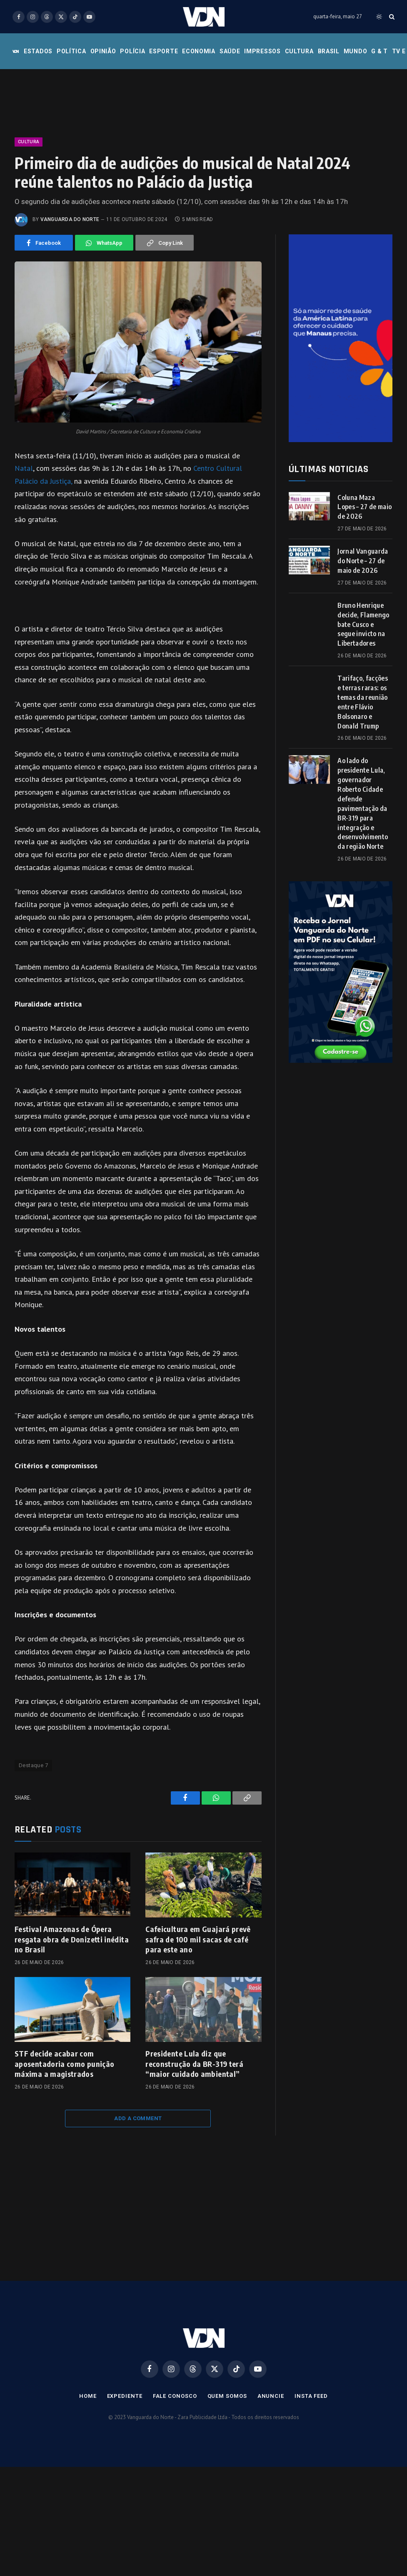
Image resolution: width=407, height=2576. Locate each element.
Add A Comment (138, 2118)
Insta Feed (311, 2396)
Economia (198, 51)
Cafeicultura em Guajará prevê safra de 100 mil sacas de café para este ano (197, 1939)
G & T (379, 51)
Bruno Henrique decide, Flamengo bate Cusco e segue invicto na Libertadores (363, 624)
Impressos (262, 51)
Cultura (299, 51)
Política (71, 51)
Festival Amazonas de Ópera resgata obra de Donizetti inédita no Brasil (72, 1939)
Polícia (132, 51)
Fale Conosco (175, 2396)
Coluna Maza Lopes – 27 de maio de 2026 (364, 507)
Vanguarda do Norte (69, 219)
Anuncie (270, 2396)
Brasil (329, 51)
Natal (24, 468)
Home (88, 2396)
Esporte (163, 51)
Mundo (355, 51)
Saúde (230, 51)
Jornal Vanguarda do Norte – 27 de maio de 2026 (362, 560)
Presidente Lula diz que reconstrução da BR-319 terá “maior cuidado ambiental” (194, 2064)
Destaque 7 (33, 1765)
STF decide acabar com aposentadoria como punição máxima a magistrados (64, 2064)
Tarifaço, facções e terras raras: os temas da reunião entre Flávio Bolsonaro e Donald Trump (362, 702)
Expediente (124, 2396)
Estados (38, 51)
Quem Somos (227, 2396)
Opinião (103, 51)
